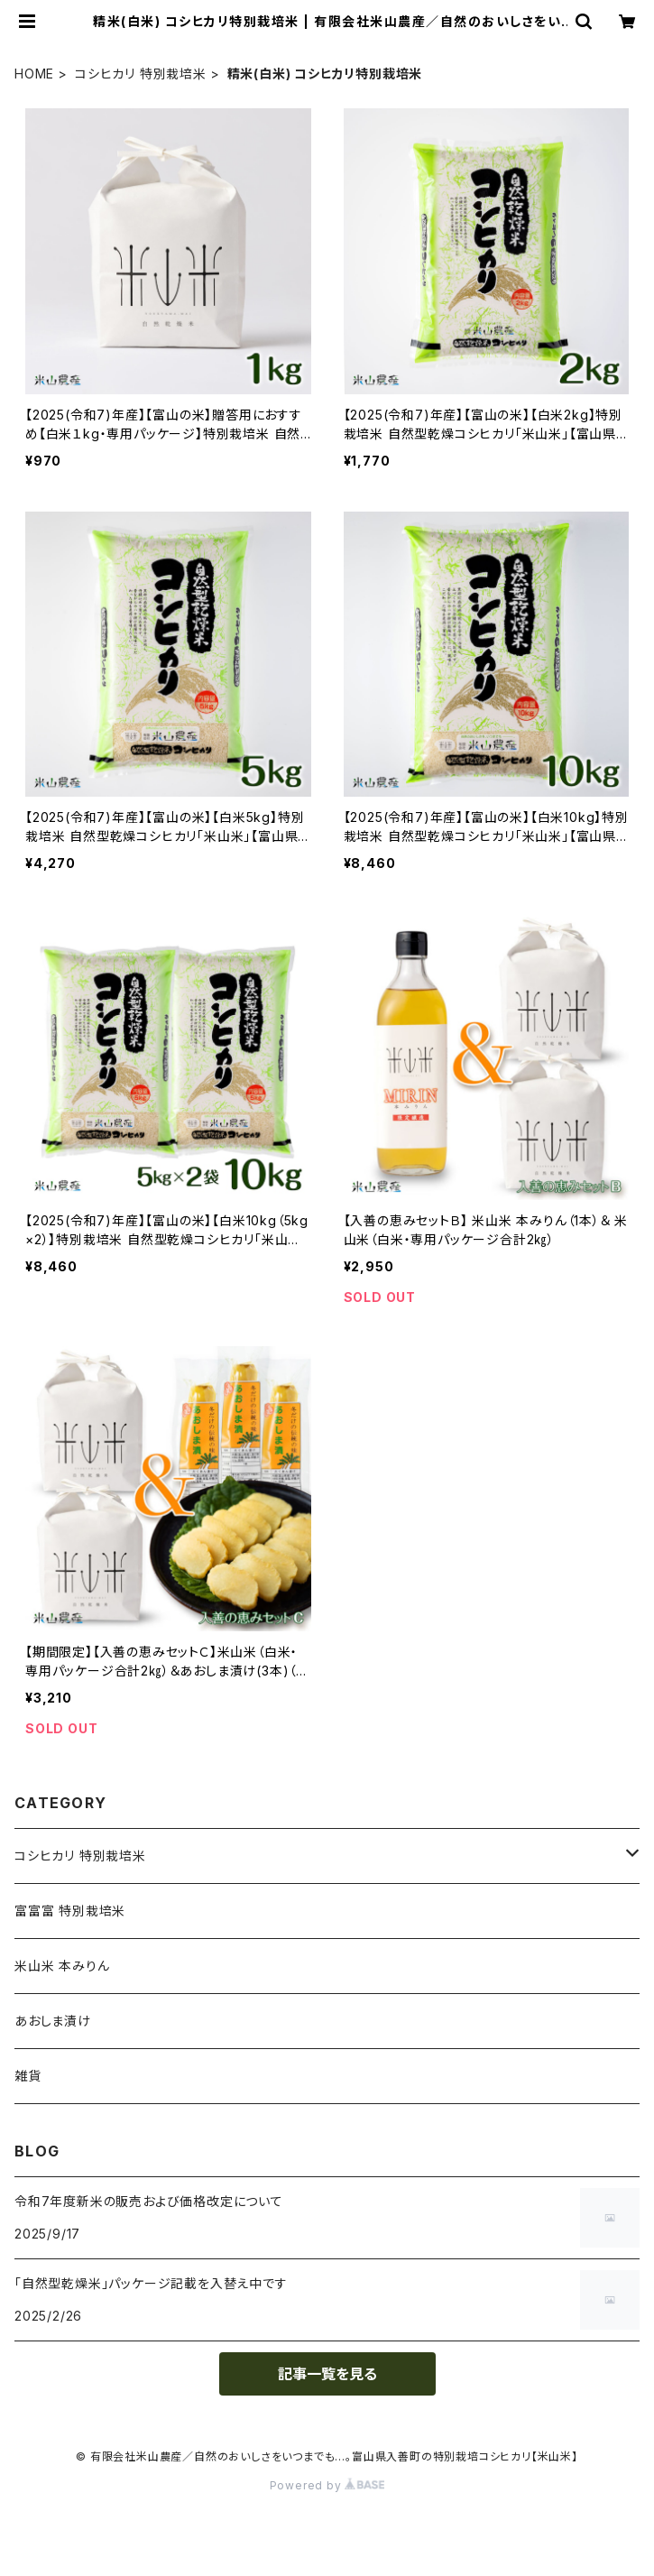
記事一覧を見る (327, 2374)
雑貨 (27, 2075)
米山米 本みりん (61, 1965)
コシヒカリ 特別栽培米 (141, 73)
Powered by (327, 2485)
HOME (34, 73)
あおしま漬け (52, 2020)
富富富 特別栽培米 (69, 1910)
